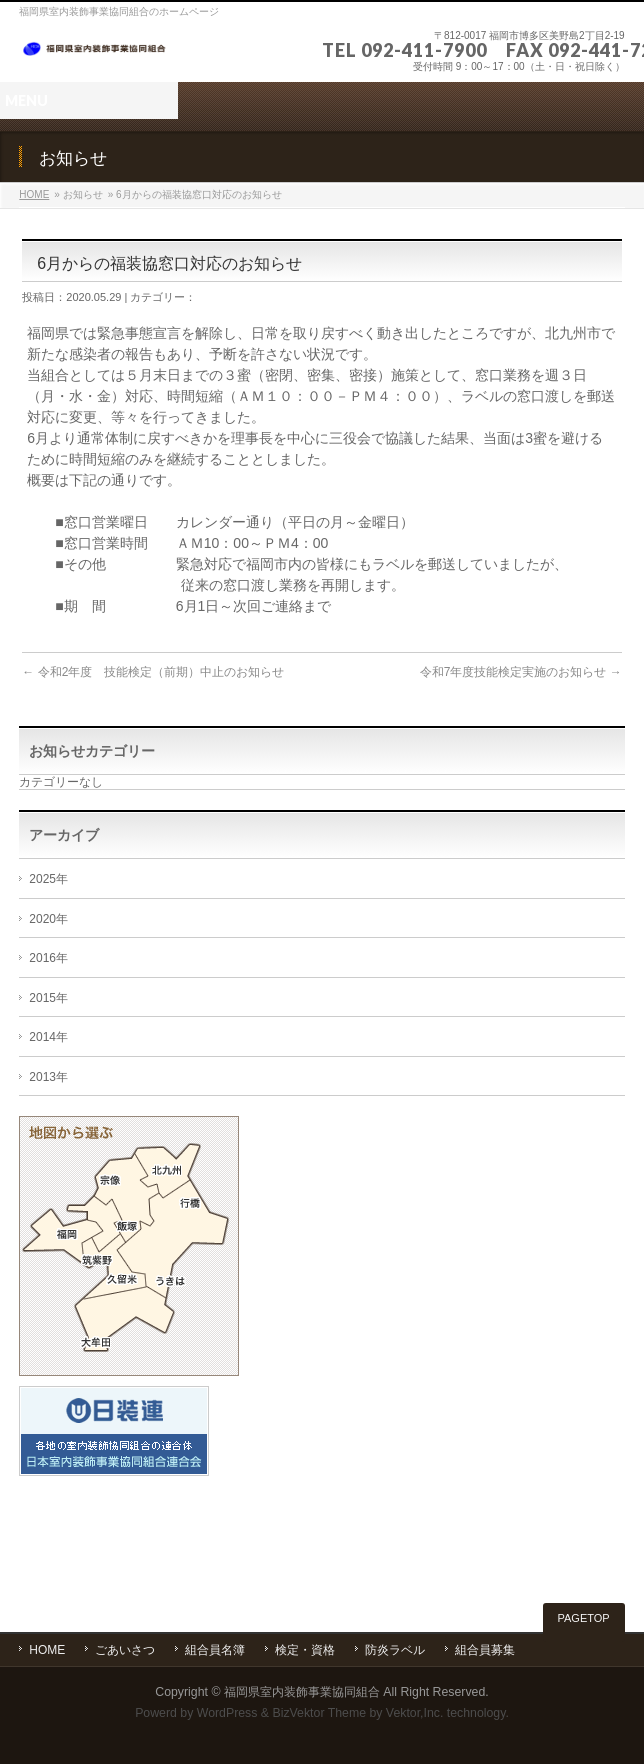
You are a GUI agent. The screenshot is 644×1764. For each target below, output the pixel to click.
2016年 (48, 958)
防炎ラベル (395, 1650)
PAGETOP (584, 1618)
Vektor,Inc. (415, 1713)
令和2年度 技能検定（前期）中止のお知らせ (153, 672)
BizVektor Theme (319, 1713)
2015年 (48, 998)
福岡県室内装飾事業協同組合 (302, 1692)
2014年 (48, 1037)
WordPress (227, 1713)
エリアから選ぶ (129, 1246)
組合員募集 (485, 1650)
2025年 (48, 879)
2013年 (48, 1077)
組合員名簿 (215, 1650)
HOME (34, 194)
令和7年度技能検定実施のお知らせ (521, 672)
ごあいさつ (125, 1650)
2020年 (48, 919)
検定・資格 (305, 1650)
